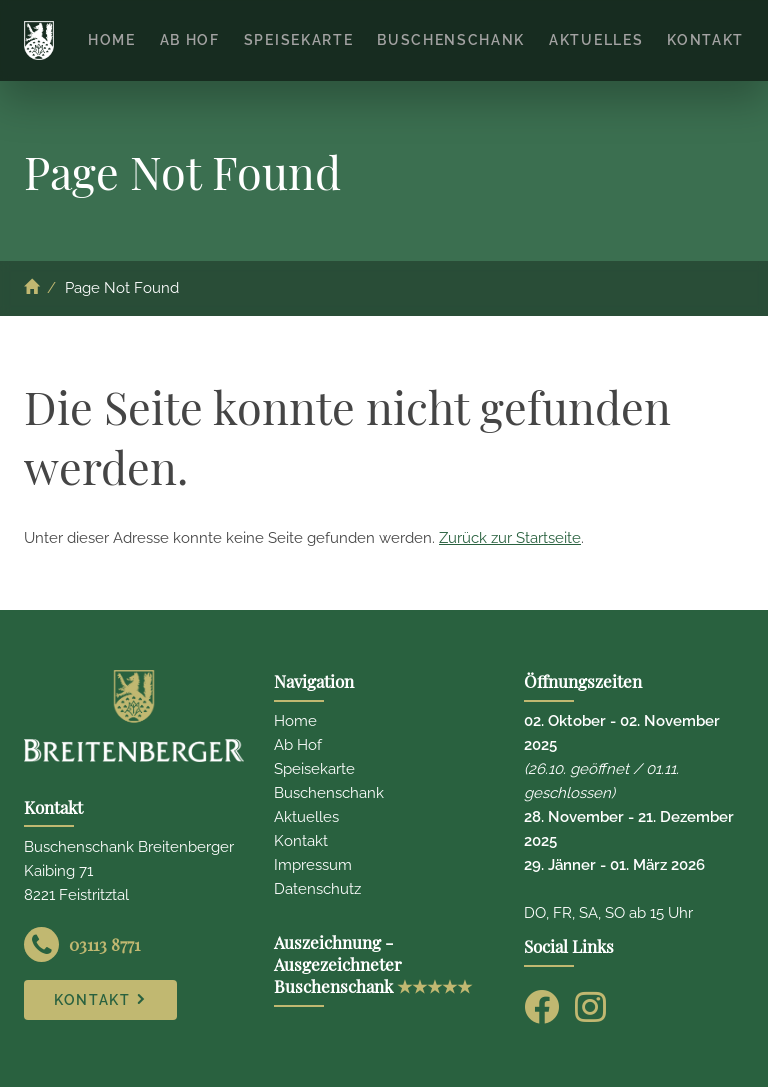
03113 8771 (104, 944)
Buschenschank (329, 793)
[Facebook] (541, 1006)
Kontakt (301, 841)
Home (295, 721)
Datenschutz (317, 889)
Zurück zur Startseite (510, 538)
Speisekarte (314, 769)
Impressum (313, 865)
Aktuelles (306, 817)
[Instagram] (590, 1006)
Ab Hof (298, 745)
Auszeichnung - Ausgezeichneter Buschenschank (373, 964)
